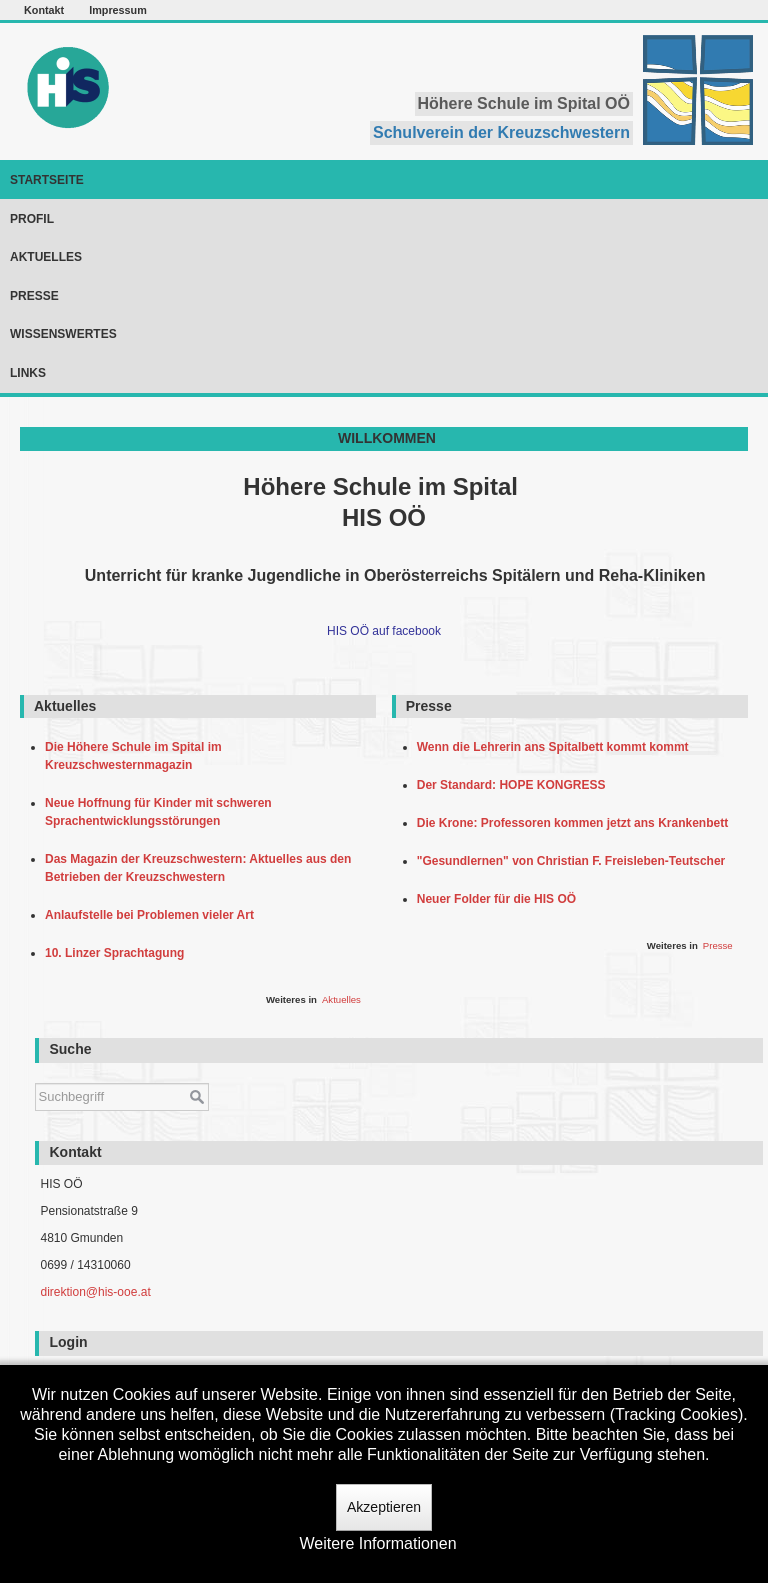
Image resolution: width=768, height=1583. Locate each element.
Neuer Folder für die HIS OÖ (500, 899)
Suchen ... (35, 1073)
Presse (34, 296)
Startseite (47, 180)
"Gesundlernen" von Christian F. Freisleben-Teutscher (574, 861)
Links (28, 373)
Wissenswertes (63, 334)
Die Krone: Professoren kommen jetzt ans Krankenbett (576, 823)
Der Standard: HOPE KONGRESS (514, 785)
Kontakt (44, 10)
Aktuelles (46, 257)
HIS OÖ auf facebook (384, 631)
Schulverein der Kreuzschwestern (501, 132)
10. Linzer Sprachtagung (118, 953)
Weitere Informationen (377, 1543)
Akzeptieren (384, 1507)
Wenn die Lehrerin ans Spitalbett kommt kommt (556, 747)
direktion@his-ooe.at (95, 1292)
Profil (32, 219)
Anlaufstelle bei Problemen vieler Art (153, 915)
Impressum (118, 10)
